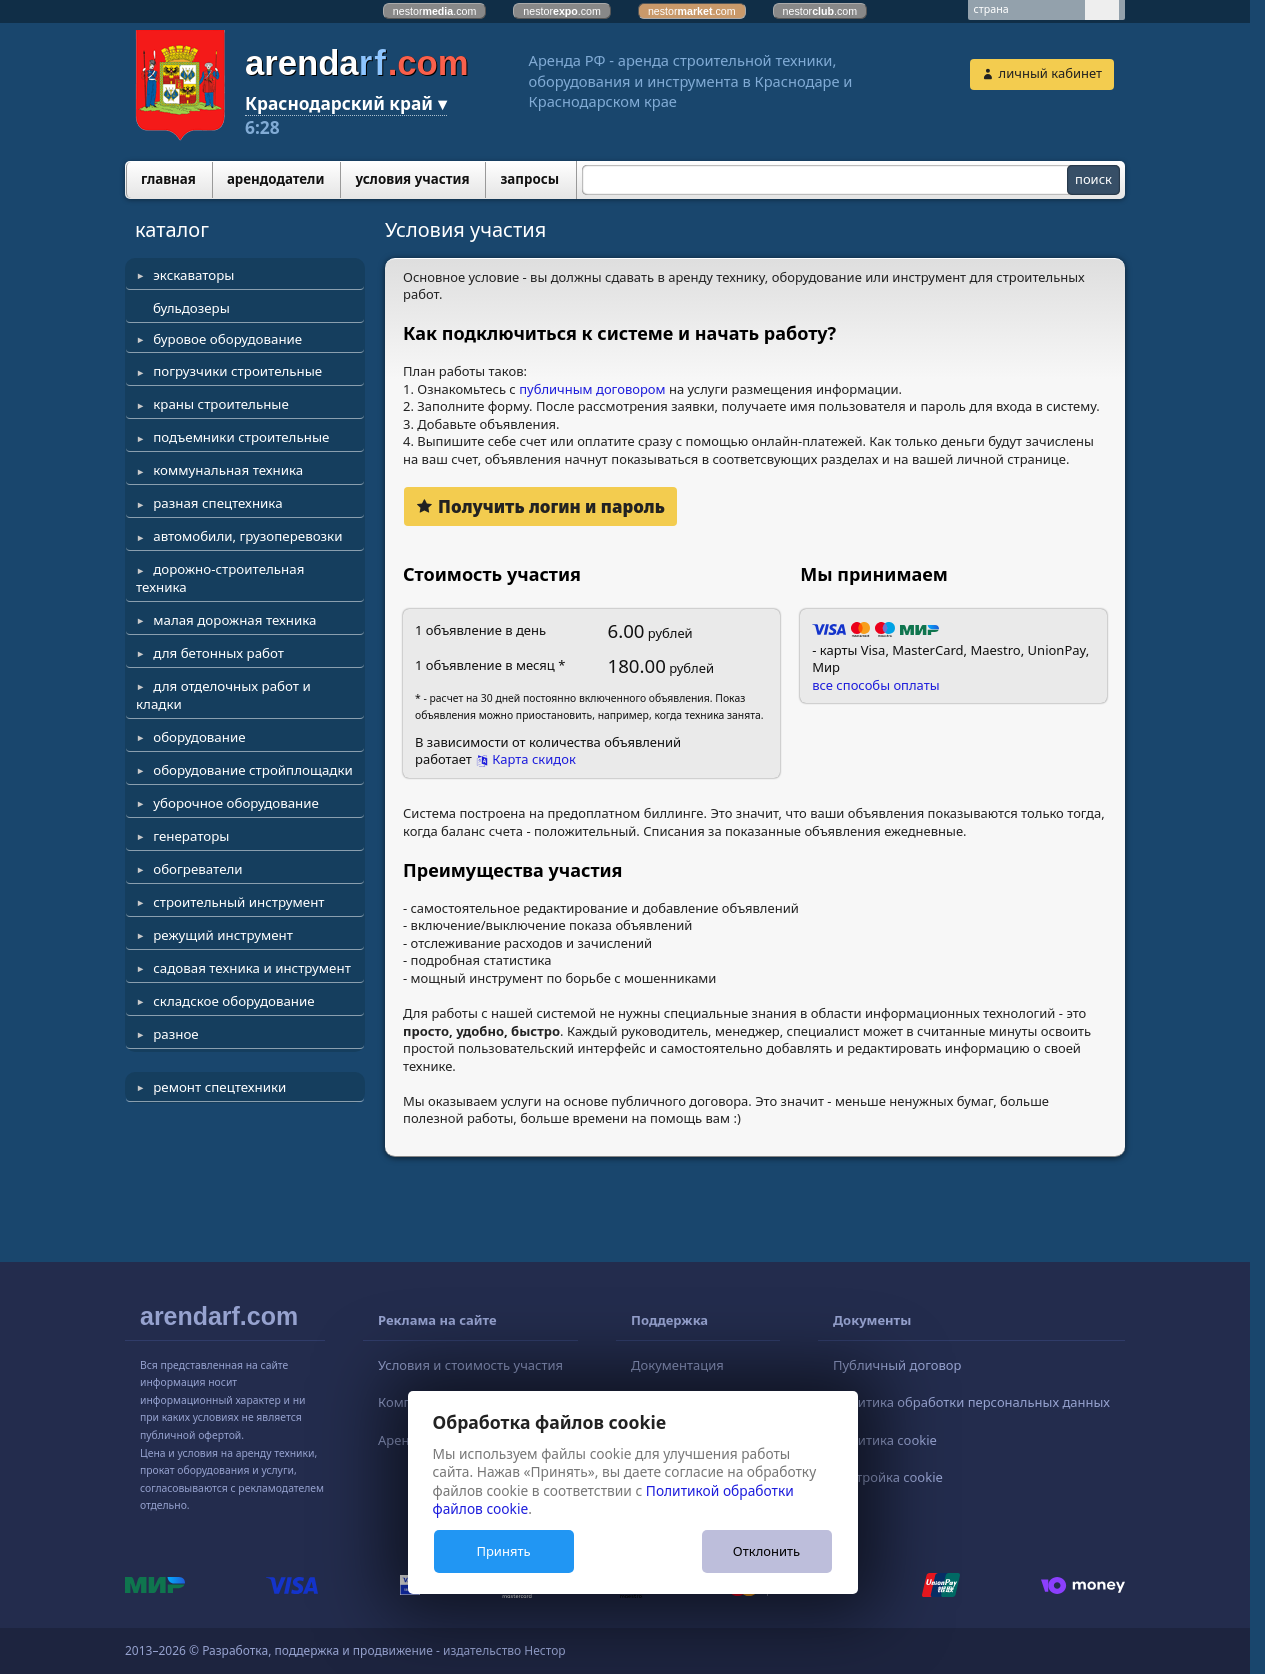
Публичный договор (897, 1365)
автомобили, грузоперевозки (247, 536)
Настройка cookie (888, 1477)
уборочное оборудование (236, 803)
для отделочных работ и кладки (223, 695)
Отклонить (766, 1551)
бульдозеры (191, 308)
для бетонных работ (218, 653)
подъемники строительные (241, 437)
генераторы (191, 836)
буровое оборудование (227, 339)
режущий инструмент (223, 935)
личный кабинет (1050, 73)
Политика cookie (885, 1440)
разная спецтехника (217, 503)
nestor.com (435, 11)
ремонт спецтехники (219, 1087)
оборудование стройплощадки (253, 770)
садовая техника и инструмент (252, 968)
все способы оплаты (875, 685)
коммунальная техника (228, 470)
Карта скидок (534, 759)
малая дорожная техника (234, 620)
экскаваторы (193, 275)
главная (168, 179)
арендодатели (276, 179)
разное (175, 1034)
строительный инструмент (238, 902)
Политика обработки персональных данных (971, 1402)
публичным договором (592, 389)
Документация (677, 1365)
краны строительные (221, 404)
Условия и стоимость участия (470, 1365)
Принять (503, 1551)
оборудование (199, 737)
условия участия (412, 179)
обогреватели (197, 869)
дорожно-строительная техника (220, 578)
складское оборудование (233, 1001)
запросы (529, 179)
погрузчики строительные (237, 371)
